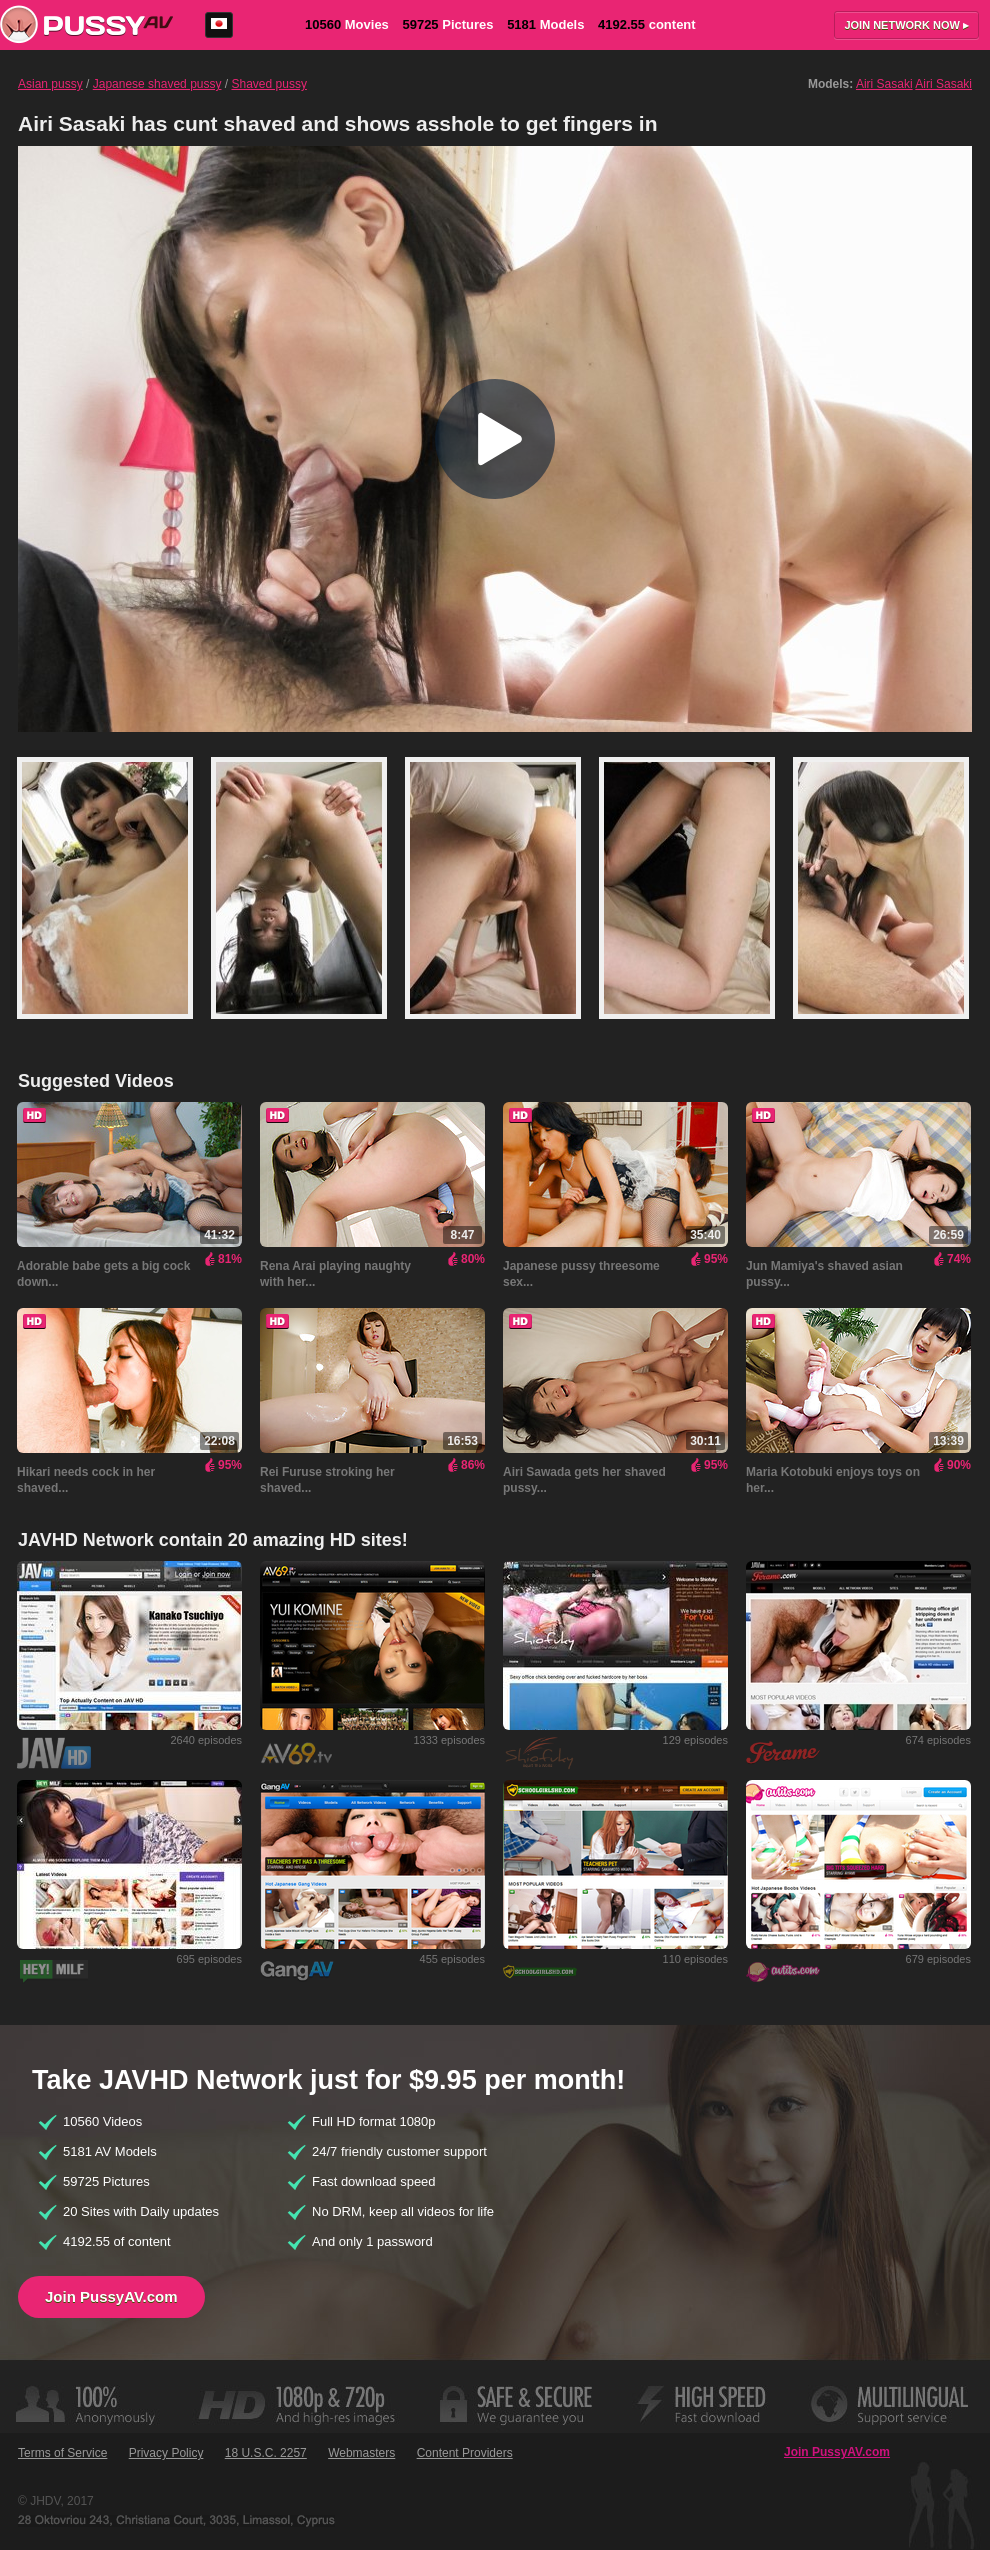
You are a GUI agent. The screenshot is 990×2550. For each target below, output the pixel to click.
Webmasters (361, 2453)
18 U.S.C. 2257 (266, 2453)
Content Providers (465, 2453)
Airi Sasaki (884, 84)
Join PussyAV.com (111, 2296)
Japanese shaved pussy (157, 84)
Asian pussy (50, 84)
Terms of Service (62, 2453)
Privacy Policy (166, 2453)
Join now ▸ (906, 25)
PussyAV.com (86, 24)
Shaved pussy (269, 84)
